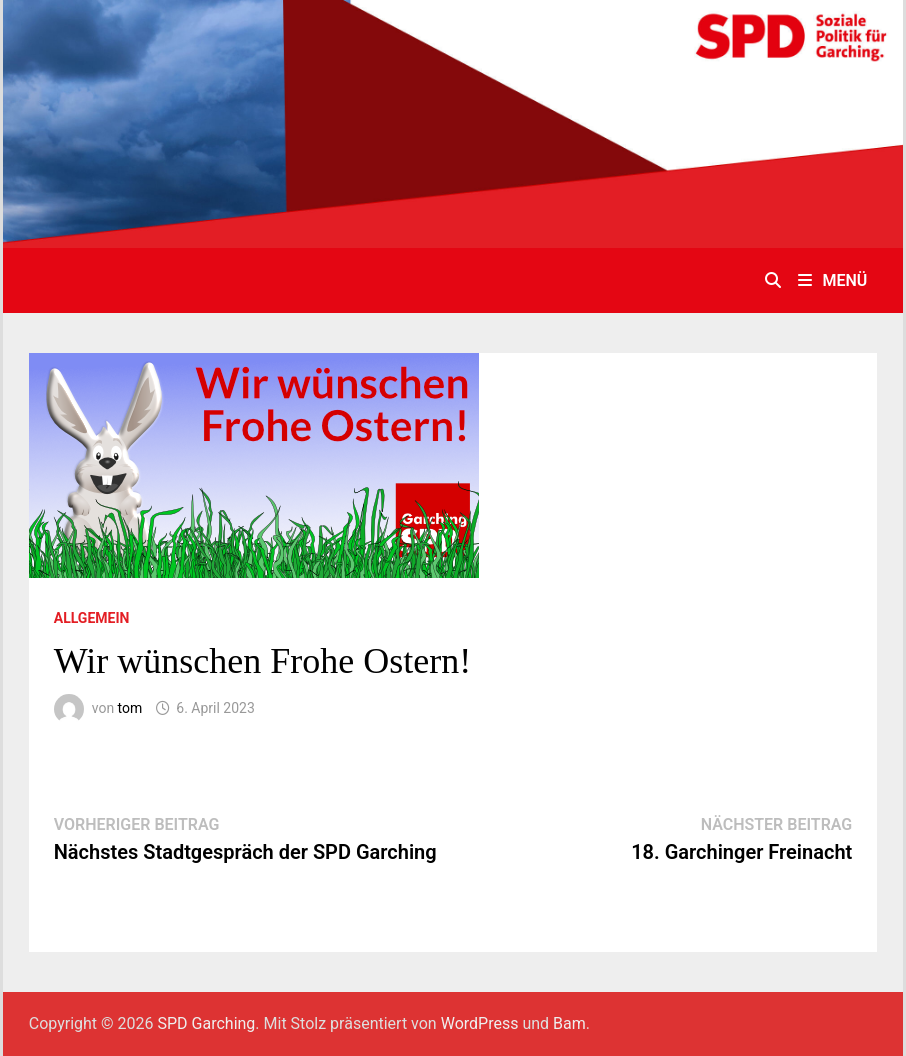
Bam (569, 1023)
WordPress (480, 1023)
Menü (832, 280)
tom (130, 708)
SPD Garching (207, 1023)
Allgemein (92, 618)
